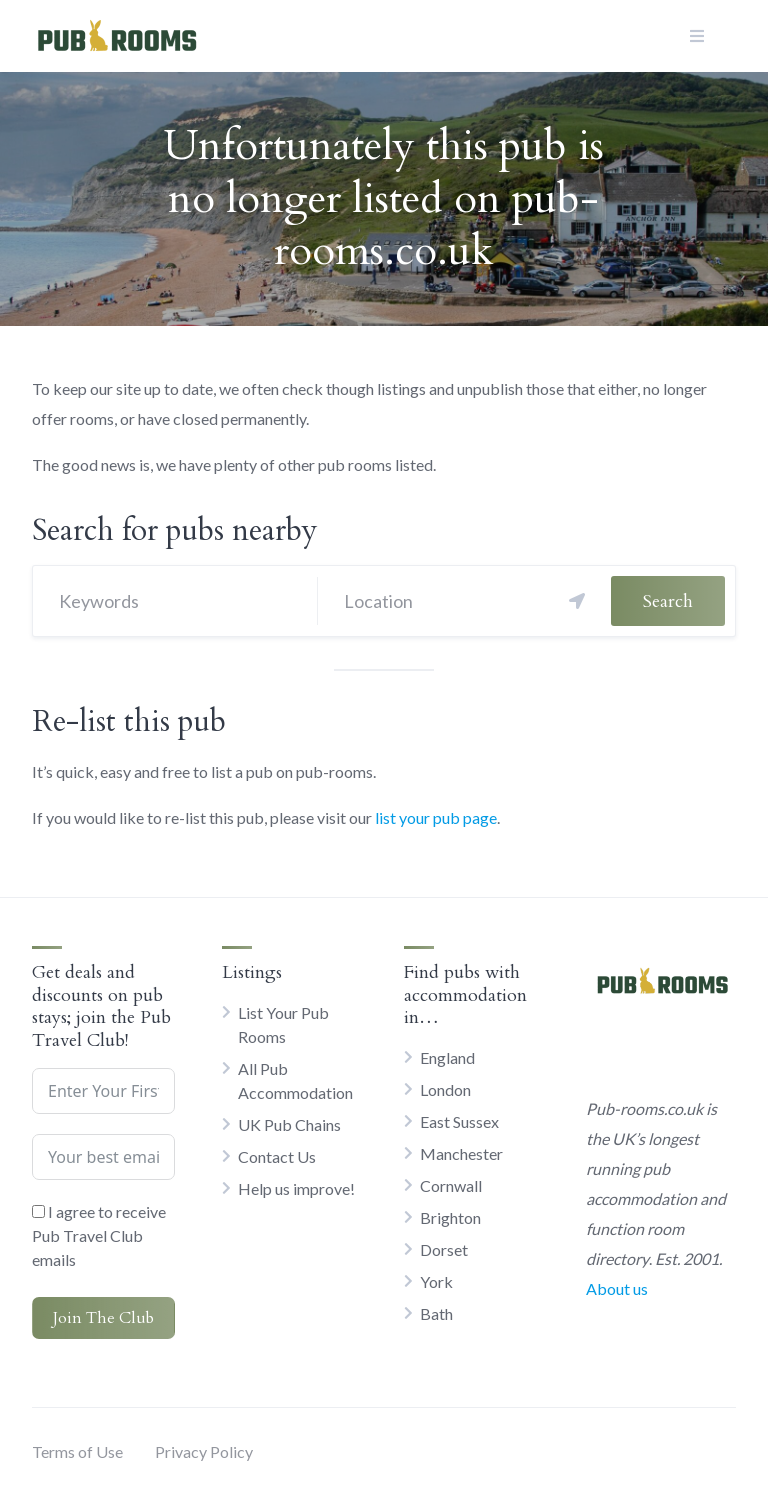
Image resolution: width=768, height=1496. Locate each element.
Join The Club (103, 1318)
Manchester (461, 1153)
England (447, 1057)
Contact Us (277, 1156)
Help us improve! (296, 1188)
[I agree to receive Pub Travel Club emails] (38, 1211)
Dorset (444, 1249)
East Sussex (459, 1121)
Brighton (450, 1217)
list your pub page (436, 817)
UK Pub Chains (289, 1124)
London (445, 1089)
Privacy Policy (204, 1451)
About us (617, 1288)
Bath (436, 1313)
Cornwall (451, 1185)
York (436, 1281)
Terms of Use (77, 1451)
